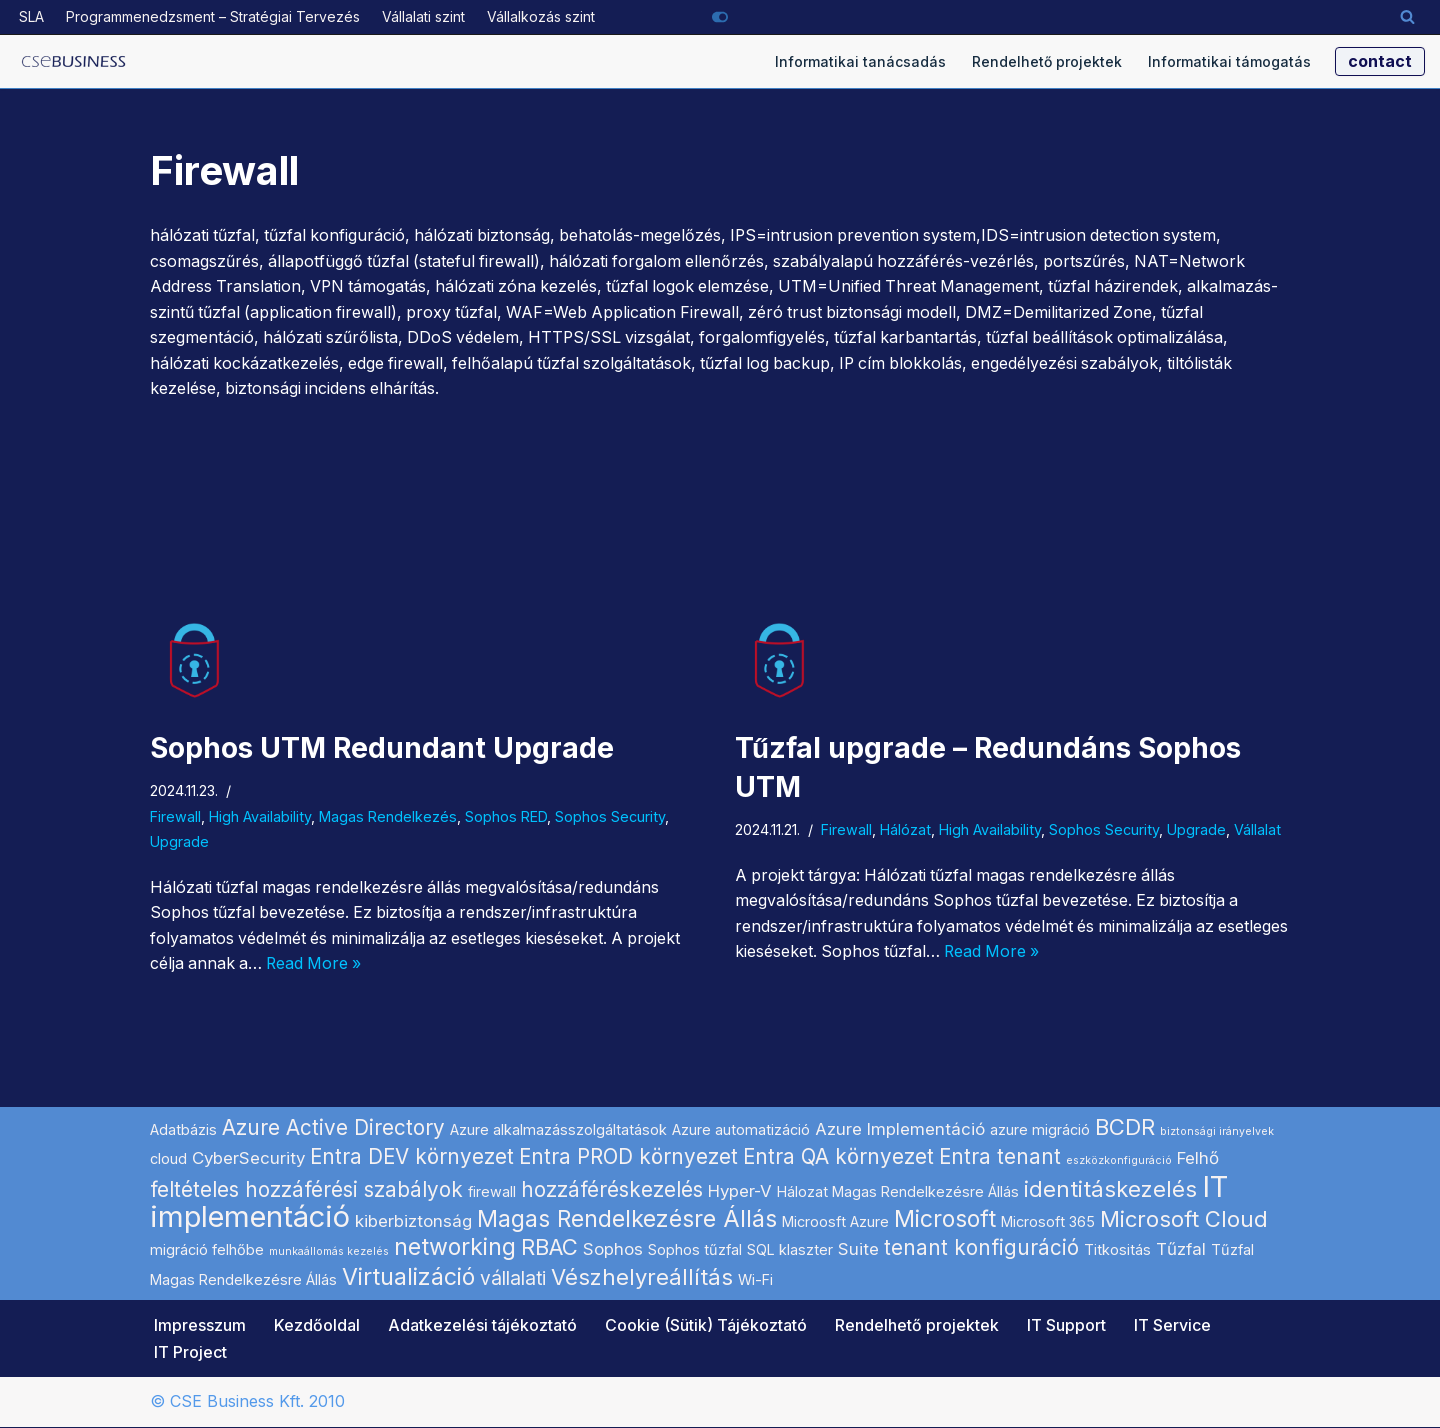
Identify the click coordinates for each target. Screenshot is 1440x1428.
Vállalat (1257, 830)
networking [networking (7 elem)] (455, 1248)
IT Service (1172, 1326)
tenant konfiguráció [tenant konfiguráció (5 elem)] (981, 1248)
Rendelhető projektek (1047, 61)
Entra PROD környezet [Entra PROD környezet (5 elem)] (628, 1157)
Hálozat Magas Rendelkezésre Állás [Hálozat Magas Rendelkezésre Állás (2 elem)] (898, 1192)
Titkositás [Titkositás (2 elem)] (1117, 1250)
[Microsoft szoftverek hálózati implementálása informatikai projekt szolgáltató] (74, 62)
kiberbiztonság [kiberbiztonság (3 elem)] (413, 1222)
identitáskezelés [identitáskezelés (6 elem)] (1110, 1190)
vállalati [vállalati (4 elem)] (513, 1279)
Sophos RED (506, 816)
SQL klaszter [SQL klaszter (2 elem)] (790, 1250)
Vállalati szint (423, 16)
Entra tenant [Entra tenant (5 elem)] (1000, 1157)
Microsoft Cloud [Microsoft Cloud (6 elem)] (1184, 1220)
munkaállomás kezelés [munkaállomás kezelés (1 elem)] (329, 1252)
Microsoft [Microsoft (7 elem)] (945, 1220)
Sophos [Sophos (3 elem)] (613, 1250)
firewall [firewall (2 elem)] (492, 1192)
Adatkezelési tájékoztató (482, 1326)
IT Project (190, 1353)
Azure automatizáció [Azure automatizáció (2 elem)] (741, 1130)
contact (1380, 61)
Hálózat (905, 830)
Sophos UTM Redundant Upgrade (382, 748)
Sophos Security (610, 816)
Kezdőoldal (317, 1326)
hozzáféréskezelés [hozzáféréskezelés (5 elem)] (612, 1190)
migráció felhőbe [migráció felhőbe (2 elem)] (207, 1250)
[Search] (1407, 16)
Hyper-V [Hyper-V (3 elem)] (740, 1192)
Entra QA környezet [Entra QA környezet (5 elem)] (838, 1157)
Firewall (175, 816)
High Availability (260, 816)
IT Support (1066, 1326)
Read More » (318, 964)
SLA (31, 16)
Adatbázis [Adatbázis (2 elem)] (183, 1130)
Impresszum (200, 1326)
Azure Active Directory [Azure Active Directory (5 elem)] (333, 1128)
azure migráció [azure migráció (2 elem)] (1040, 1130)
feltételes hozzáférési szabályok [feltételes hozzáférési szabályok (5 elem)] (306, 1190)
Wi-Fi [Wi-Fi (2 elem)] (755, 1280)
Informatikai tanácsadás (860, 61)
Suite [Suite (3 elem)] (858, 1250)
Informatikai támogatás (1229, 61)
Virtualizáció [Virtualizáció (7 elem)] (408, 1278)
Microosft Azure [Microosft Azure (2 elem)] (835, 1222)
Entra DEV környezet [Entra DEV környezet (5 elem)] (412, 1157)
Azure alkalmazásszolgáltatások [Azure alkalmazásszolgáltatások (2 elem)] (558, 1130)
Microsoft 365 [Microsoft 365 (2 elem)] (1048, 1222)
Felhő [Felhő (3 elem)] (1198, 1159)
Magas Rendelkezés (388, 816)
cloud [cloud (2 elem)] (168, 1159)
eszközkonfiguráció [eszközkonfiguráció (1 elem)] (1119, 1161)
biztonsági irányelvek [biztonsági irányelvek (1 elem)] (1217, 1132)
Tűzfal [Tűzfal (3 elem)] (1181, 1250)
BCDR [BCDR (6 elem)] (1125, 1128)
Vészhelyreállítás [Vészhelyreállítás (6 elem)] (642, 1278)
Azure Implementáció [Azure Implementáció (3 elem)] (900, 1130)
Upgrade (179, 842)
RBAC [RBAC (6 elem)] (549, 1248)
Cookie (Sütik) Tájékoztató (706, 1326)
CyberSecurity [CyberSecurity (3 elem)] (248, 1159)
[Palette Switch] (720, 17)
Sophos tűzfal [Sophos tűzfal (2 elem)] (695, 1250)
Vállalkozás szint (541, 16)
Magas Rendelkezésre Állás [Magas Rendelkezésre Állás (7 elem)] (627, 1220)
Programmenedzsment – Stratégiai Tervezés (213, 16)
